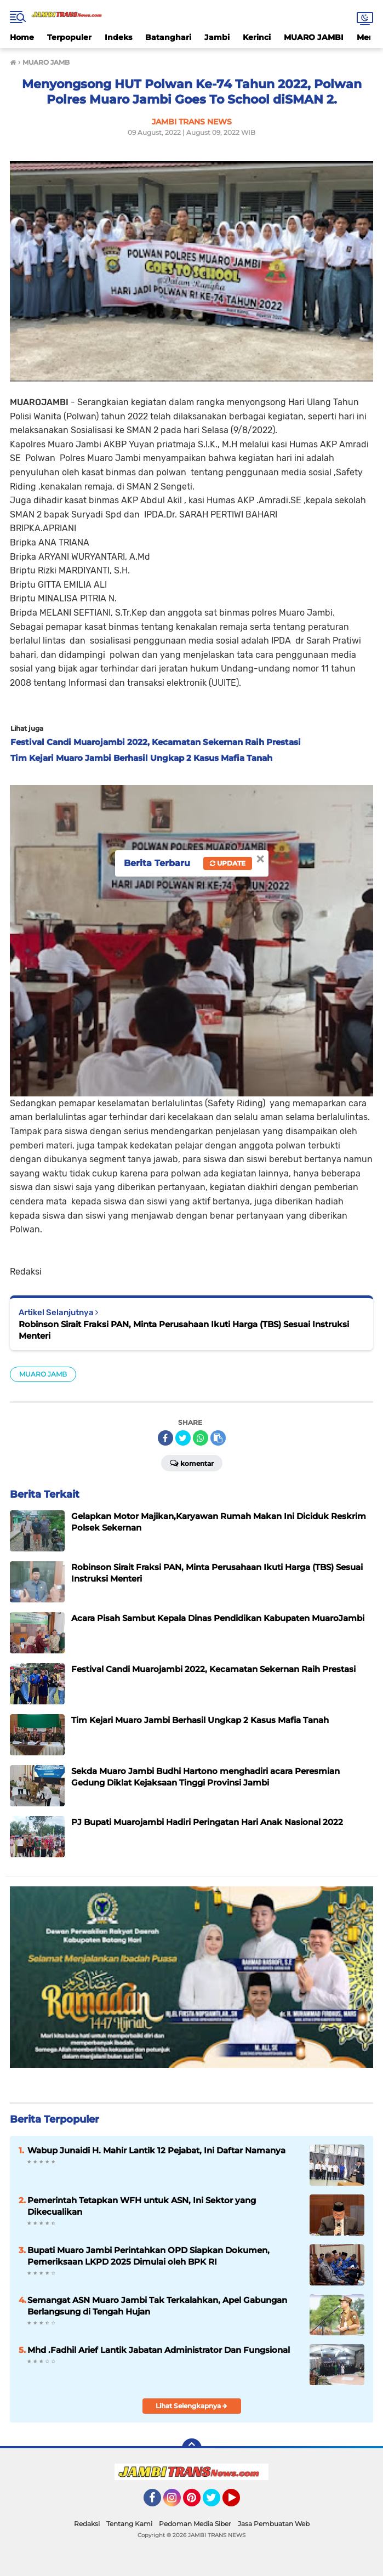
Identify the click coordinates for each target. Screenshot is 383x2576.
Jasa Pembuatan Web (274, 2524)
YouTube (238, 2502)
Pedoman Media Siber (195, 2524)
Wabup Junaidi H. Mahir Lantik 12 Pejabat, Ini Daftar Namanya (156, 2150)
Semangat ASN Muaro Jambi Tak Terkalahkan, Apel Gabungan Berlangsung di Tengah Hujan (157, 2306)
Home (22, 37)
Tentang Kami (129, 2524)
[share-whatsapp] (200, 1438)
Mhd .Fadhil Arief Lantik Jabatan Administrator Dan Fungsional (158, 2350)
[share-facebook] (165, 1438)
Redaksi (87, 2524)
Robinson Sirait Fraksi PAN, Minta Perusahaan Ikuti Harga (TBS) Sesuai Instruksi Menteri (184, 1330)
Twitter (216, 2502)
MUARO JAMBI (314, 37)
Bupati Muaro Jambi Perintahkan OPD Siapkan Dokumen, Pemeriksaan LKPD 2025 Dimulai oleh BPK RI (148, 2256)
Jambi (217, 37)
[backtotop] (192, 2448)
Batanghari (168, 37)
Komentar (192, 1462)
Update (227, 863)
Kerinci (257, 37)
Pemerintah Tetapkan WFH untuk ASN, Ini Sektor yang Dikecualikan (141, 2206)
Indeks (118, 37)
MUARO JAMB (43, 1374)
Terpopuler (69, 37)
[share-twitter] (183, 1438)
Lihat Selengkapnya (191, 2406)
